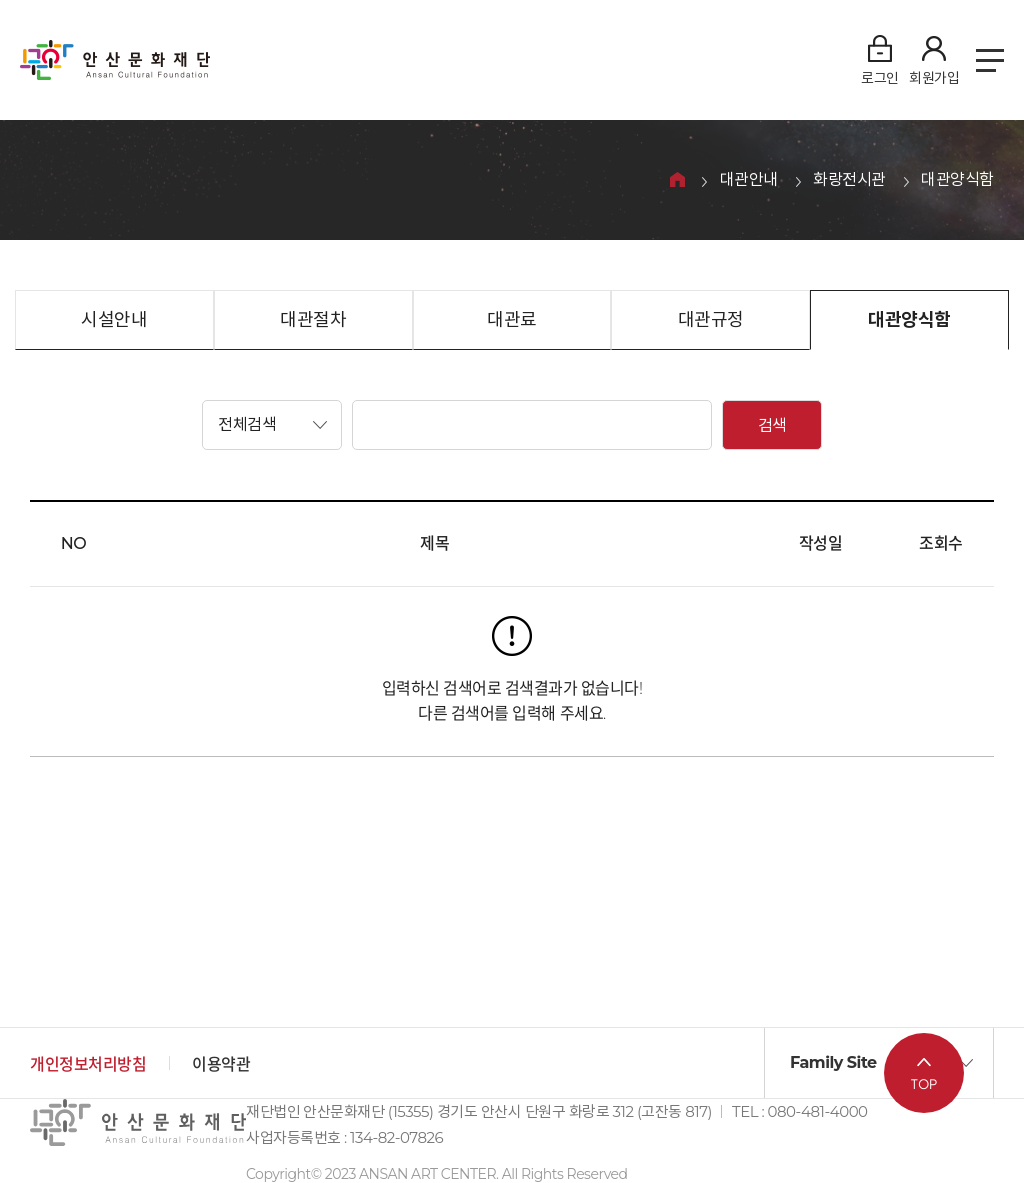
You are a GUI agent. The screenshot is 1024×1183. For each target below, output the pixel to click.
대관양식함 (957, 180)
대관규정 (711, 320)
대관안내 (749, 180)
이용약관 (221, 1064)
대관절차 (313, 320)
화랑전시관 (849, 180)
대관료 (512, 320)
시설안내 (114, 320)
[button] (272, 425)
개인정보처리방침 (88, 1064)
